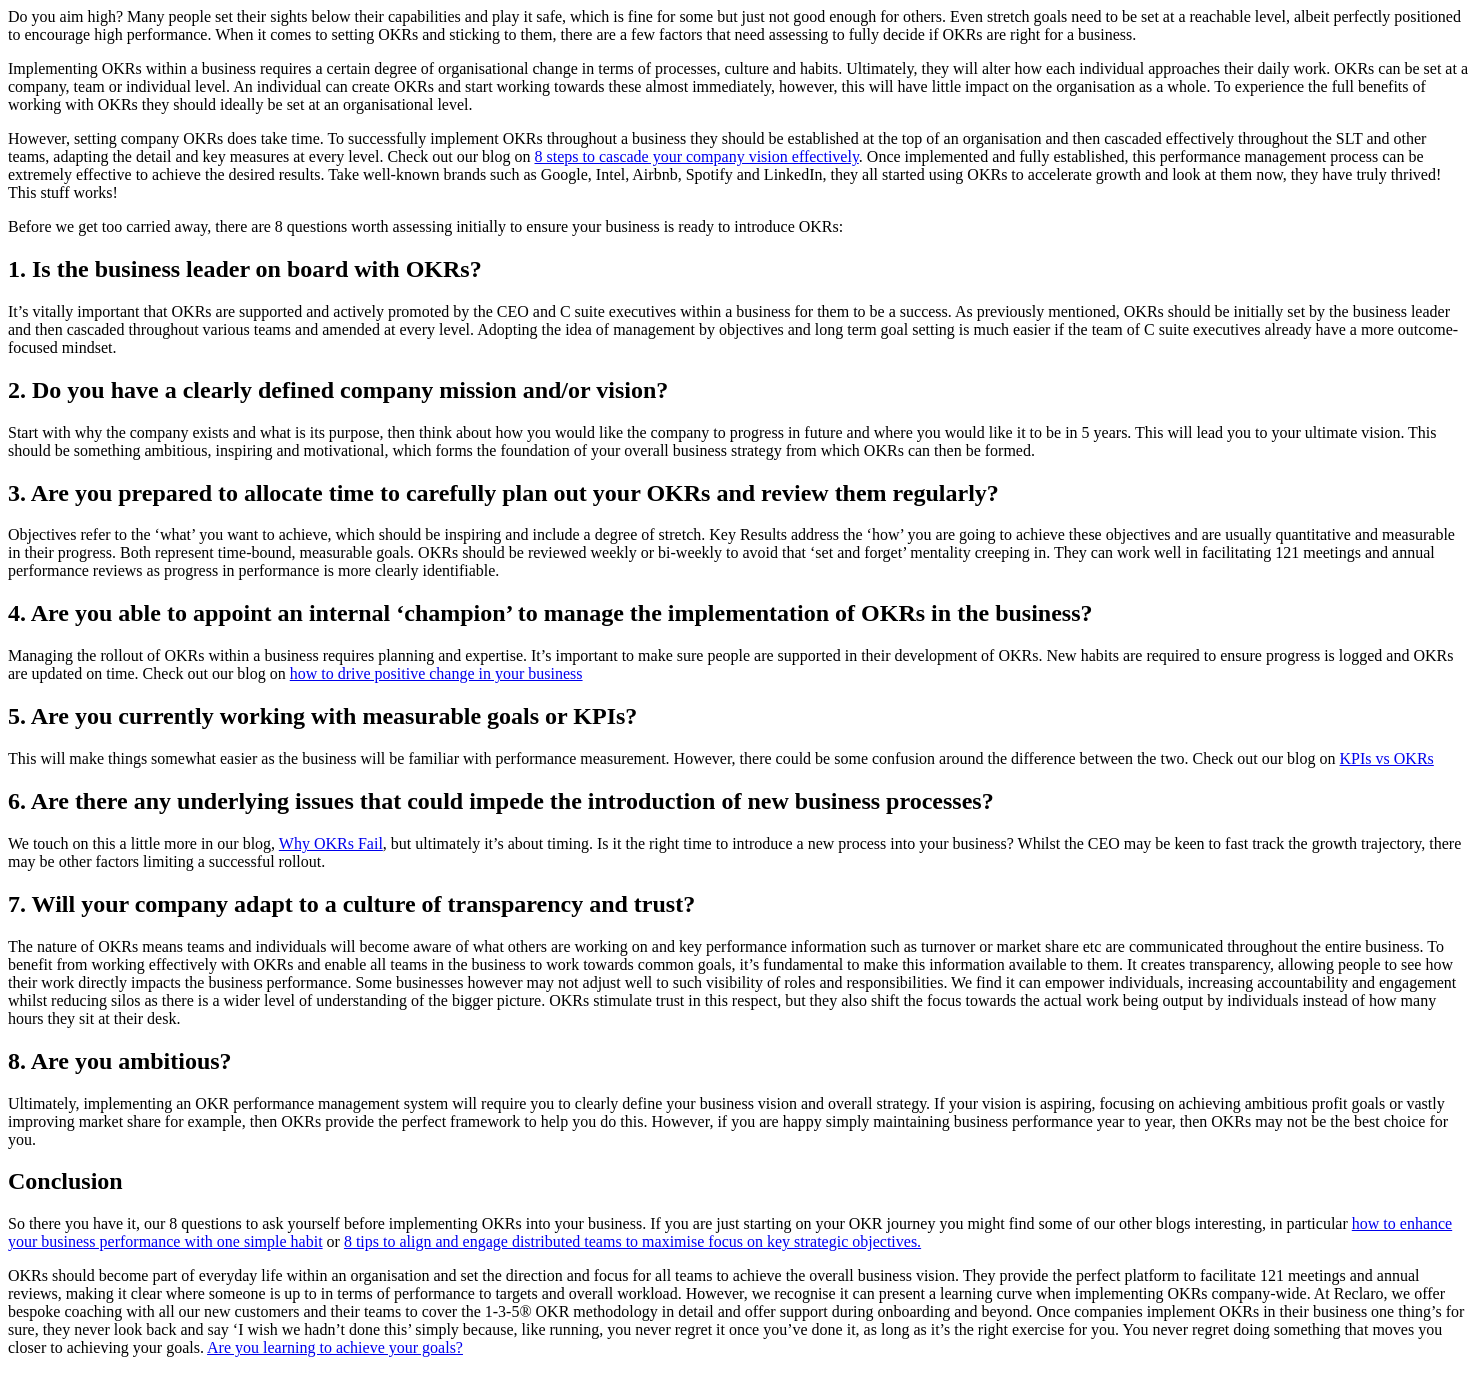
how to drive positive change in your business (436, 673)
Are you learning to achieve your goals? (335, 1347)
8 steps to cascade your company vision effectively (697, 156)
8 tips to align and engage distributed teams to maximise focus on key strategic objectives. (632, 1241)
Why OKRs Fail (331, 843)
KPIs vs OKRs (1387, 758)
